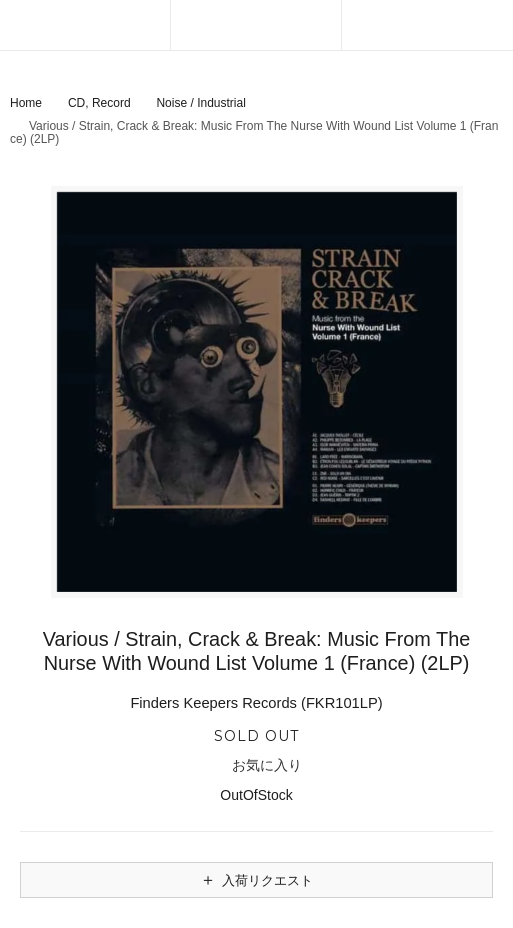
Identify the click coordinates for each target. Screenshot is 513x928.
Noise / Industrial (200, 103)
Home (26, 103)
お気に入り (256, 766)
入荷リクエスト (256, 880)
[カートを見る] (427, 25)
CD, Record (99, 103)
